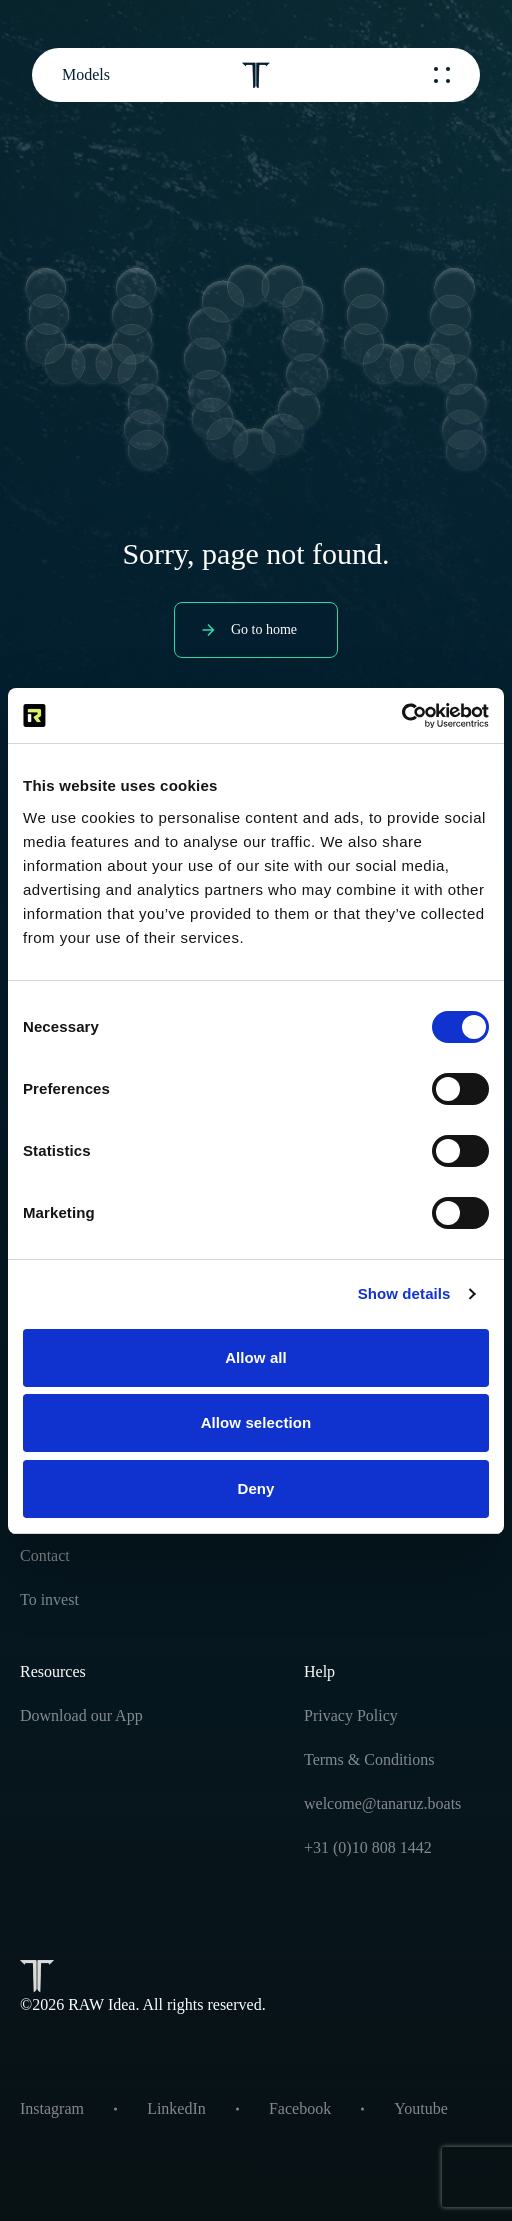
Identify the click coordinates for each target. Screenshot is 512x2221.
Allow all (256, 1357)
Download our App (81, 1715)
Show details (404, 1293)
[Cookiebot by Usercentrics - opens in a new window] (401, 716)
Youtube (421, 2108)
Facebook (300, 2108)
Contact (45, 1555)
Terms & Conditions (369, 1759)
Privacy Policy (351, 1715)
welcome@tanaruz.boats (382, 1803)
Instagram (52, 2108)
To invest (49, 1599)
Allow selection (256, 1422)
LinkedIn (176, 2108)
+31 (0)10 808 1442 (368, 1847)
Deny (255, 1488)
